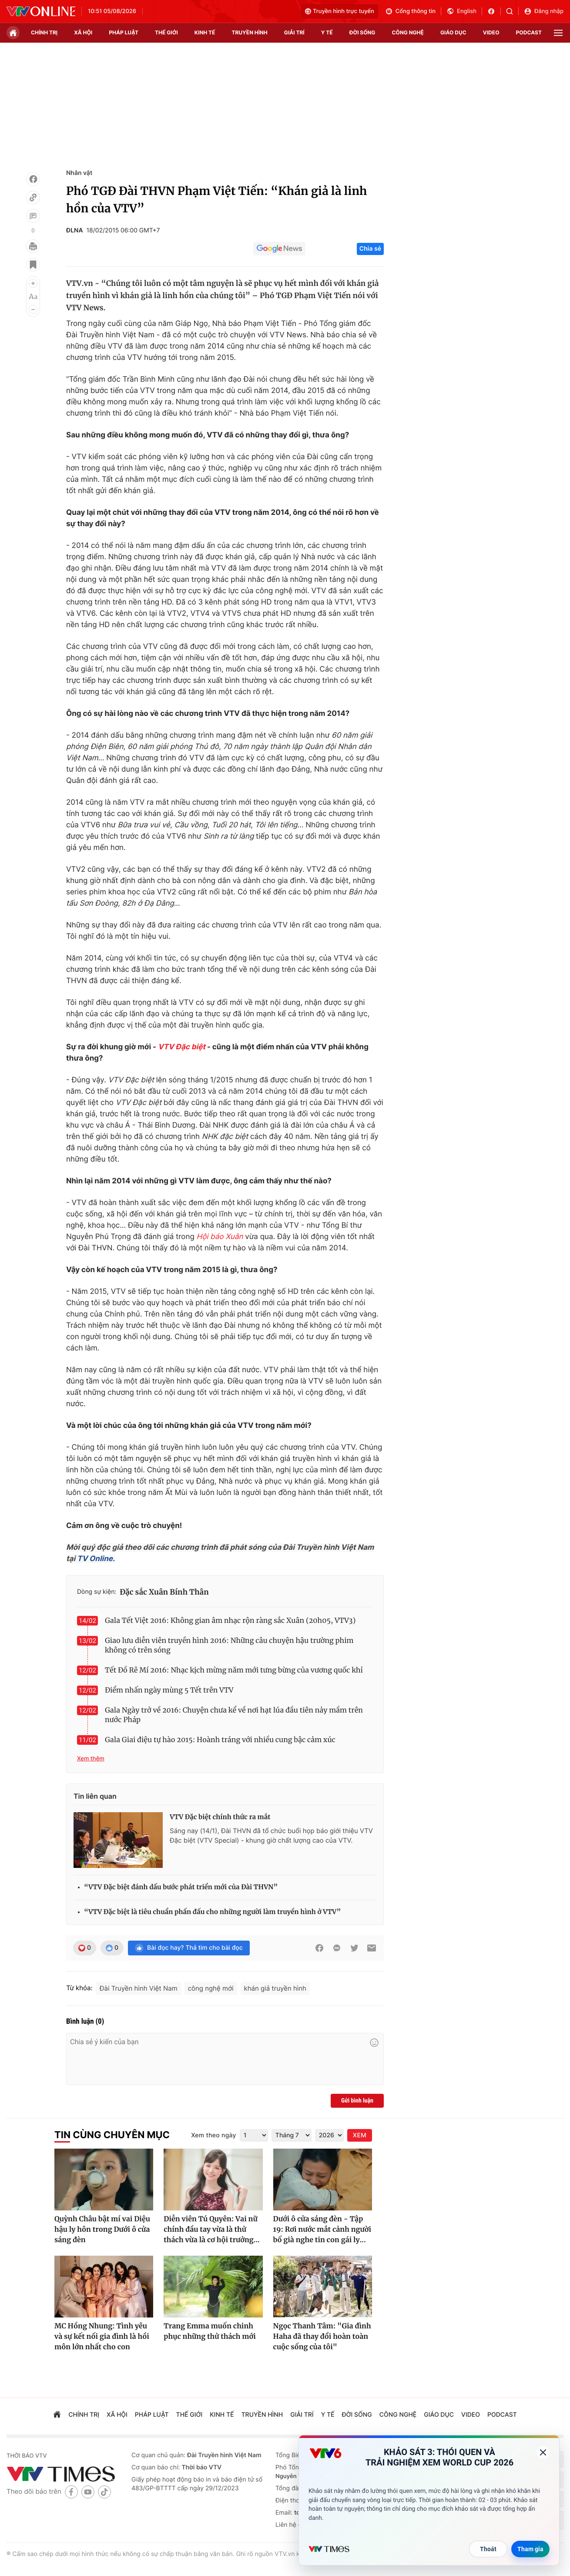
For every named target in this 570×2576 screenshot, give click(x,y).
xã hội (83, 32)
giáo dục (453, 32)
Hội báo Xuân (220, 1237)
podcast (529, 32)
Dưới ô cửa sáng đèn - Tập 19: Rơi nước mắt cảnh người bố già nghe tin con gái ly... (322, 2229)
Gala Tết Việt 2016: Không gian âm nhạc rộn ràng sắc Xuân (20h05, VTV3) (230, 1620)
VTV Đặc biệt (181, 1047)
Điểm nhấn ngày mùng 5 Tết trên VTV (169, 1690)
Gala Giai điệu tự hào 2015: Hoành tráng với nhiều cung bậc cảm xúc (220, 1740)
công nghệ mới (211, 1988)
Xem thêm (90, 1758)
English (461, 11)
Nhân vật (79, 173)
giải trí (294, 32)
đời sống (362, 32)
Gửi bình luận (357, 2100)
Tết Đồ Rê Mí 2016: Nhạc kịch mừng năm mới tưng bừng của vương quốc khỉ (234, 1670)
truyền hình (249, 32)
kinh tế (204, 32)
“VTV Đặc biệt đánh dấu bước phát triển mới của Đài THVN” (181, 1887)
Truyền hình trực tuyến (339, 11)
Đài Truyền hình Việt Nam (139, 1988)
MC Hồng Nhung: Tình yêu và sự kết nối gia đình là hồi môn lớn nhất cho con (101, 2336)
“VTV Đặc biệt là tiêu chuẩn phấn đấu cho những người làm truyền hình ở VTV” (212, 1912)
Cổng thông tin (410, 11)
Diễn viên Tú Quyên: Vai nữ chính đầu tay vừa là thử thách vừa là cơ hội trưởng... (212, 2229)
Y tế (327, 32)
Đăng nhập (543, 11)
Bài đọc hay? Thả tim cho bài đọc (189, 1948)
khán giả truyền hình (275, 1988)
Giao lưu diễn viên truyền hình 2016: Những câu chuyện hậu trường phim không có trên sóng (229, 1645)
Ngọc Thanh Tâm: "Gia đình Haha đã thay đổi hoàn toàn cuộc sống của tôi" (322, 2336)
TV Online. (95, 1559)
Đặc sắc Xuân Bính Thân (164, 1592)
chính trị (44, 32)
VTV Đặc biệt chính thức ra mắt (220, 1817)
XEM (359, 2135)
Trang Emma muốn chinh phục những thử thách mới (210, 2331)
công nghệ (408, 32)
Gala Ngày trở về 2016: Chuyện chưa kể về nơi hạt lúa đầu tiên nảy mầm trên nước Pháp (234, 1715)
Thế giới (166, 32)
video (491, 32)
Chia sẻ (370, 248)
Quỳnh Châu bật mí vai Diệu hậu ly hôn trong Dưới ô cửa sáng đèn (102, 2229)
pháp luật (123, 32)
